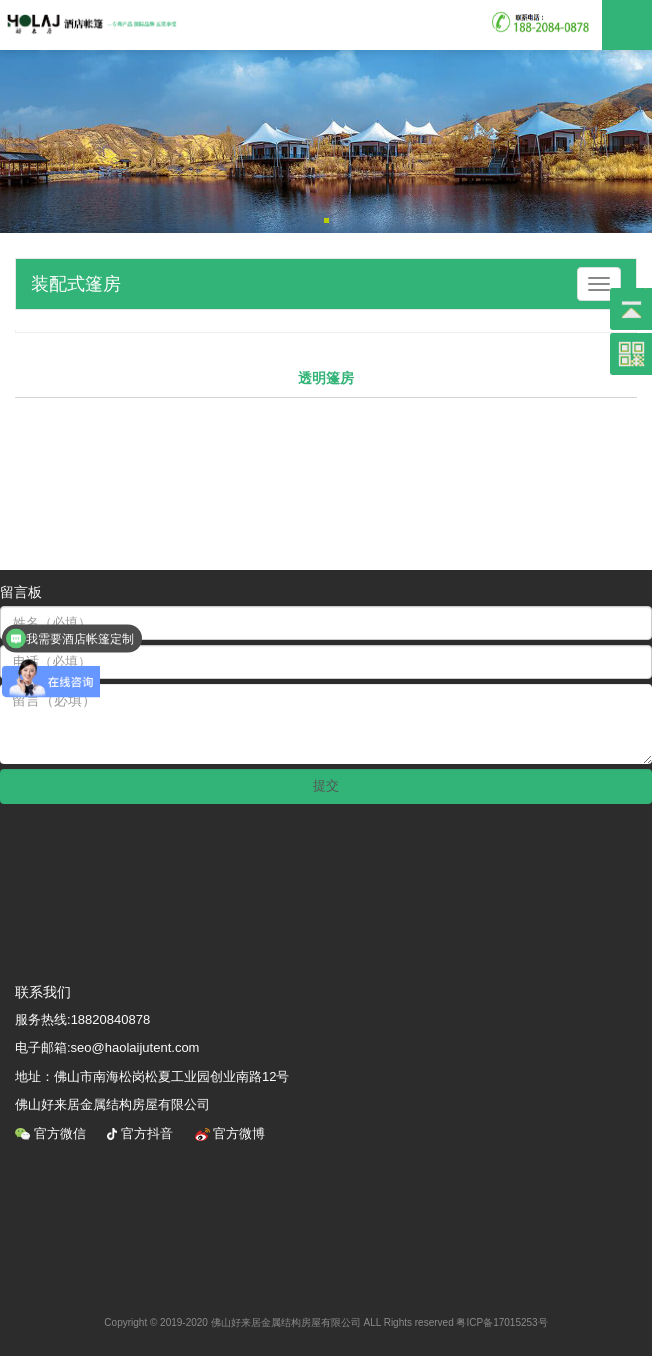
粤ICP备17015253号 (501, 1322)
